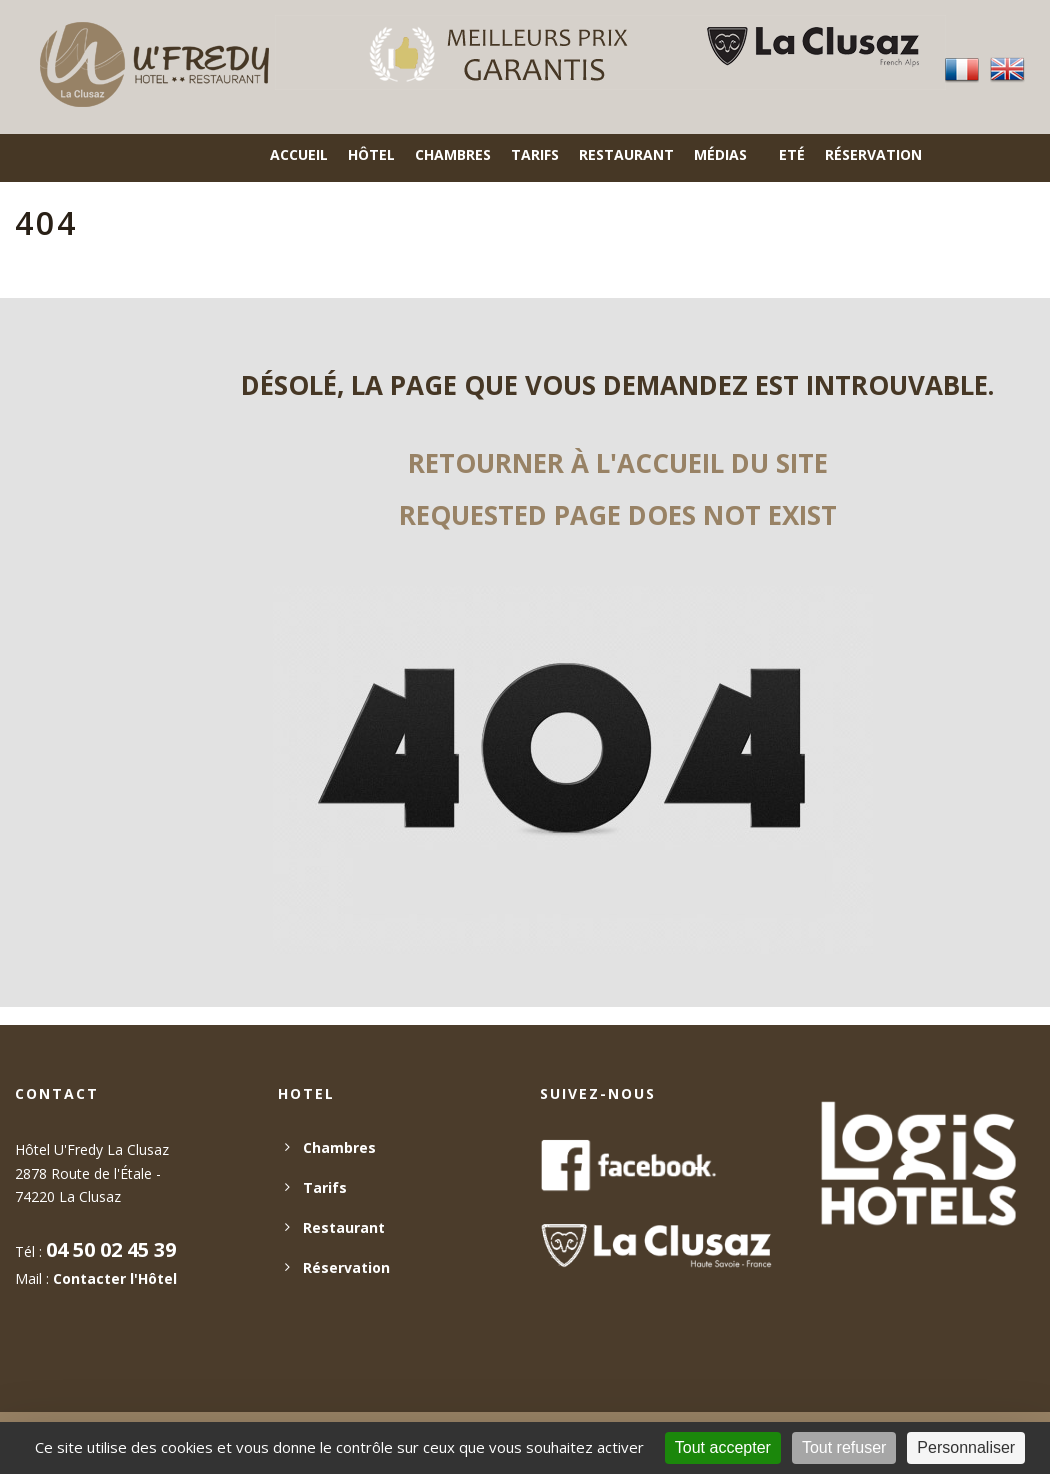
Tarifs (535, 154)
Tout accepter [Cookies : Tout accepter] (723, 1447)
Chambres (453, 154)
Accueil (299, 154)
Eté (792, 154)
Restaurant (626, 154)
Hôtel (371, 154)
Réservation (873, 154)
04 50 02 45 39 (111, 1249)
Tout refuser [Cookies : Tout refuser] (844, 1447)
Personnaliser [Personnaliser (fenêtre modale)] (966, 1447)
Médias (720, 154)
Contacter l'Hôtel (115, 1278)
